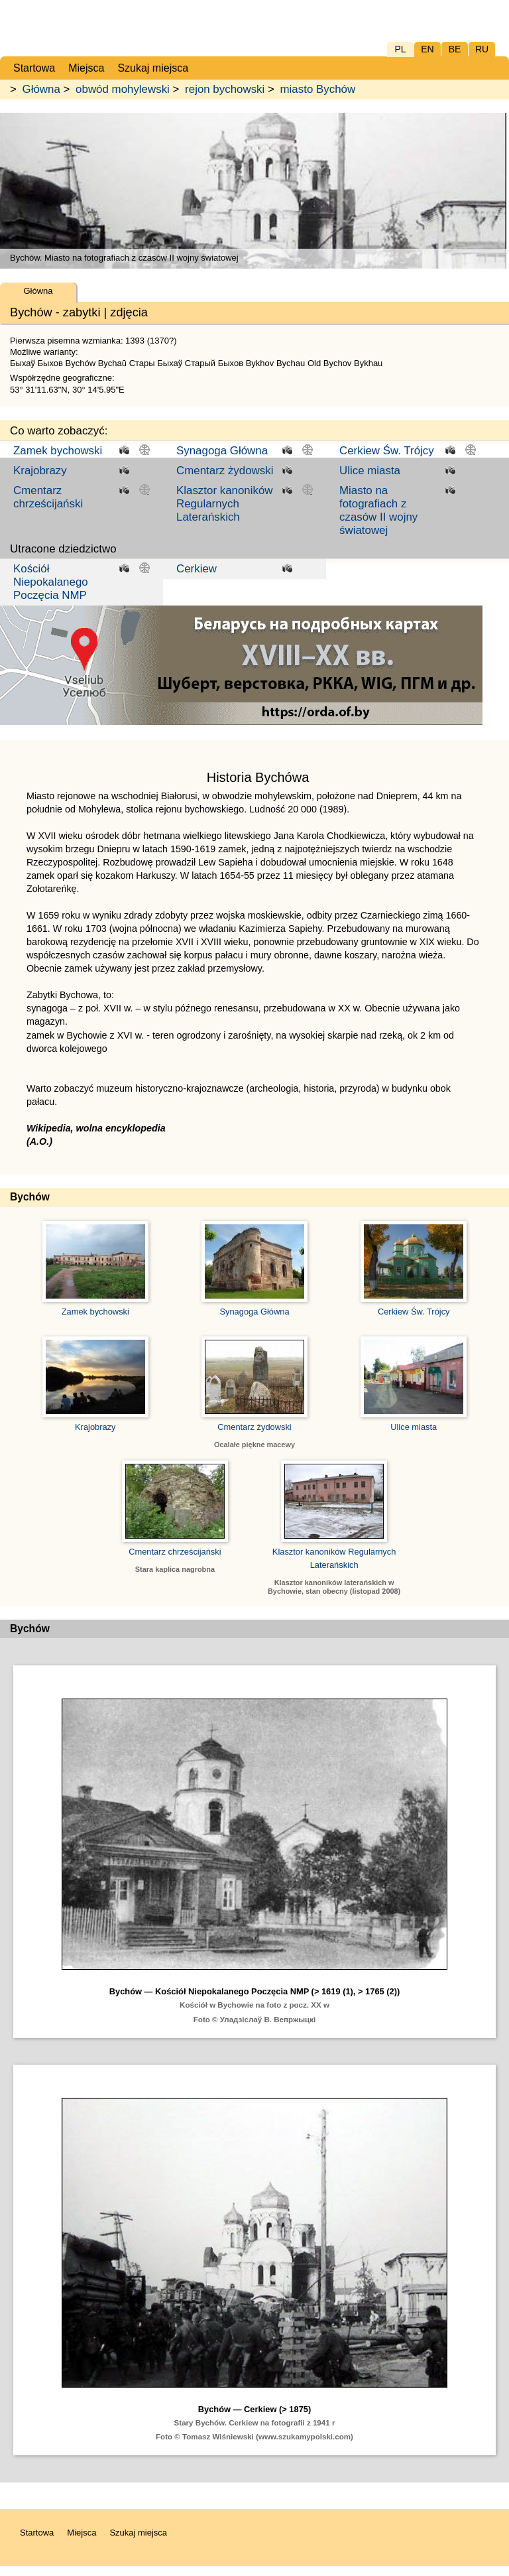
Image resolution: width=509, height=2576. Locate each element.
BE (455, 49)
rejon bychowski (224, 89)
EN (427, 49)
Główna (41, 89)
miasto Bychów (318, 89)
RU (481, 49)
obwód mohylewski (123, 89)
